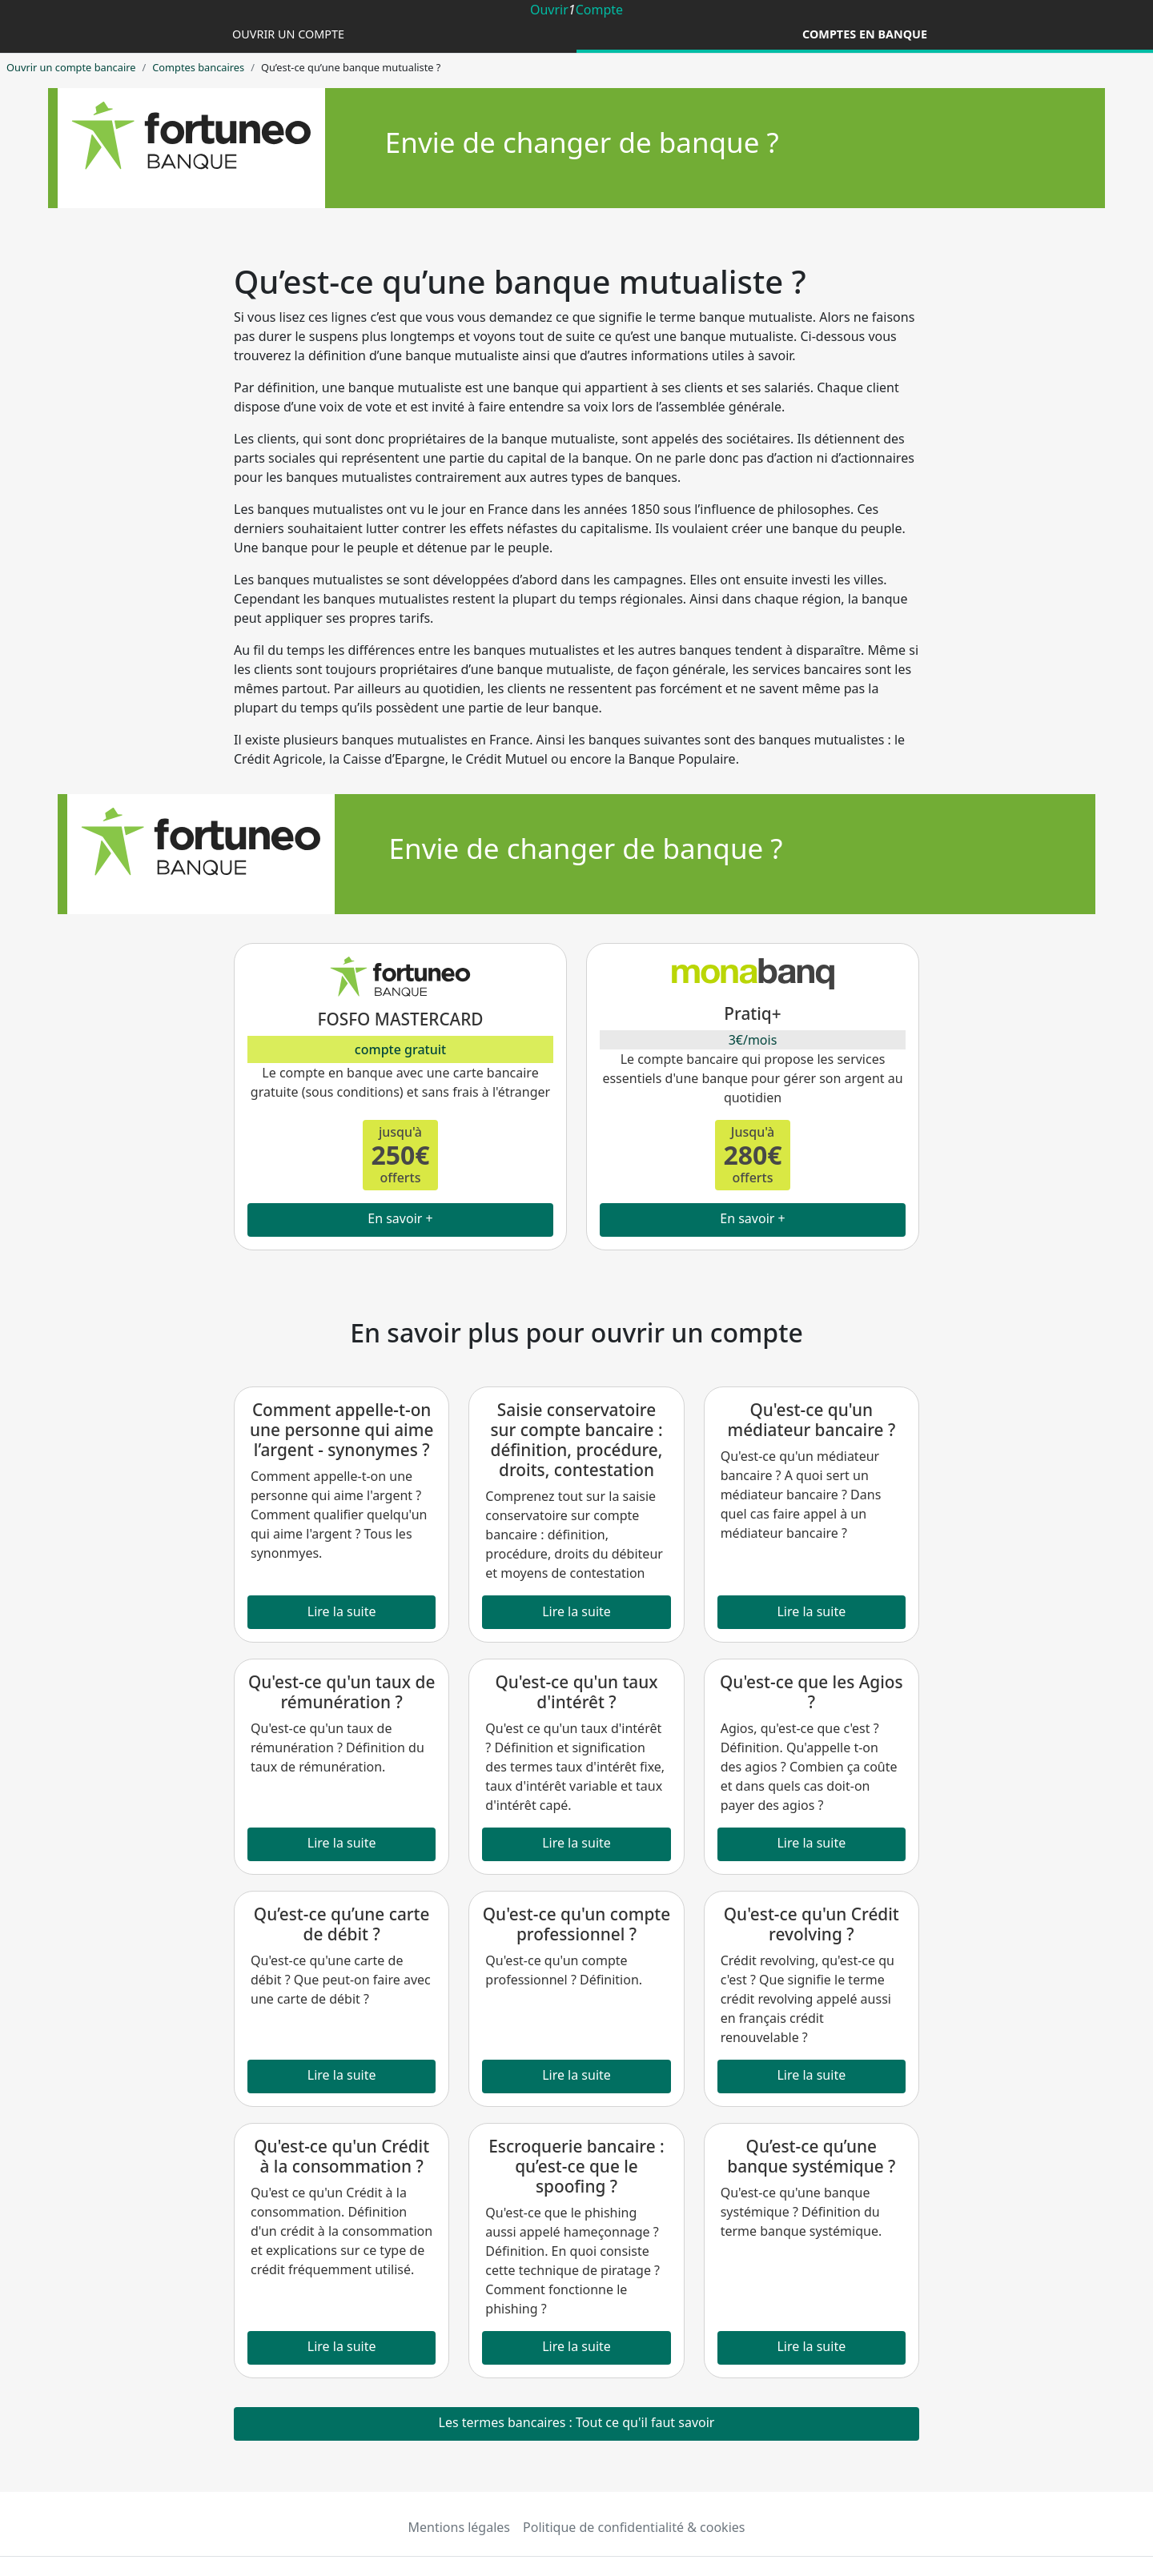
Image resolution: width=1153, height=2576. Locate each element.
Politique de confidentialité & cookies (634, 2527)
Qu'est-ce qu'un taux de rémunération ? (341, 1692)
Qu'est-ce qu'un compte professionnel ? (576, 1924)
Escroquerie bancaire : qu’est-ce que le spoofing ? (576, 2166)
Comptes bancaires (198, 67)
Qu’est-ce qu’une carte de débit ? (342, 1924)
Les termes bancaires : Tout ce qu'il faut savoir (577, 2422)
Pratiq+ (752, 1013)
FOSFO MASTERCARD (400, 1019)
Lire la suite (341, 1611)
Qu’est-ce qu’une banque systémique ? (811, 2156)
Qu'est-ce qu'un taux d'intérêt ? (576, 1692)
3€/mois (753, 1040)
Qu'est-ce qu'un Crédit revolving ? (811, 1924)
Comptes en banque (864, 34)
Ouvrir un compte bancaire (70, 67)
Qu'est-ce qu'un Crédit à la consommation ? (341, 2156)
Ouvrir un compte (288, 34)
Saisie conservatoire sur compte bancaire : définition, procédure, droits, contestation (576, 1439)
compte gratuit (400, 1049)
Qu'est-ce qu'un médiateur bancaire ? (811, 1419)
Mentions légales (459, 2527)
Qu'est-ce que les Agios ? (811, 1692)
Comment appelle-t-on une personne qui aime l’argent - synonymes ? (341, 1429)
